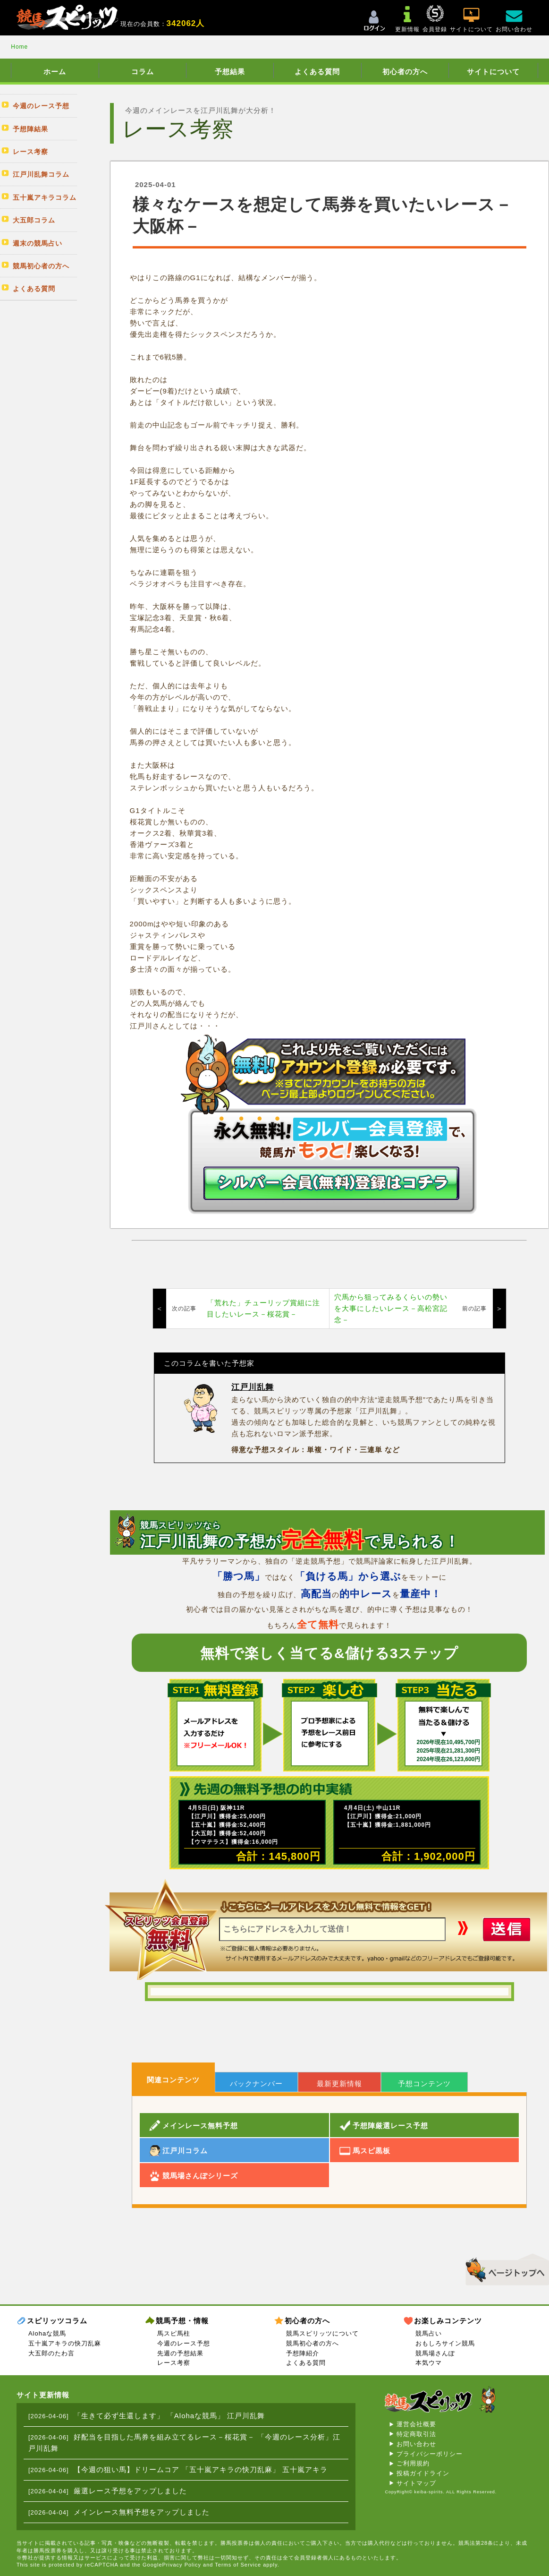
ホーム (54, 72)
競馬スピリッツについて (322, 2333)
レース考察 (173, 2362)
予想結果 (230, 72)
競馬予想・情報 (182, 2321)
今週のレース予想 (183, 2343)
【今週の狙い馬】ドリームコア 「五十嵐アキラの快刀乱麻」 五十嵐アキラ (201, 2469)
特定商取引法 (416, 2434)
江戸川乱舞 (252, 1387)
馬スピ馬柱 (173, 2333)
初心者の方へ (405, 72)
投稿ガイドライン (423, 2473)
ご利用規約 (413, 2463)
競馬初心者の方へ (312, 2343)
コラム (142, 72)
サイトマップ (416, 2483)
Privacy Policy (181, 2564)
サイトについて (493, 72)
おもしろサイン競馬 (445, 2343)
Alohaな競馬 (47, 2333)
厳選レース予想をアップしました (130, 2491)
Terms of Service (238, 2564)
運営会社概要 (416, 2424)
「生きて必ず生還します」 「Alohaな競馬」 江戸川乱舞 (169, 2416)
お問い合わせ (416, 2444)
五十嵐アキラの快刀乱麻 (64, 2343)
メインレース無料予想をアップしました (142, 2512)
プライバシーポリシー (430, 2453)
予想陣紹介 (302, 2353)
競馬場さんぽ (435, 2353)
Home (19, 46)
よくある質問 (317, 72)
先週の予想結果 (180, 2353)
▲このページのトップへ (504, 2268)
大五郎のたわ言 (51, 2353)
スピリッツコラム (57, 2321)
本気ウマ (428, 2362)
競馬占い (428, 2333)
